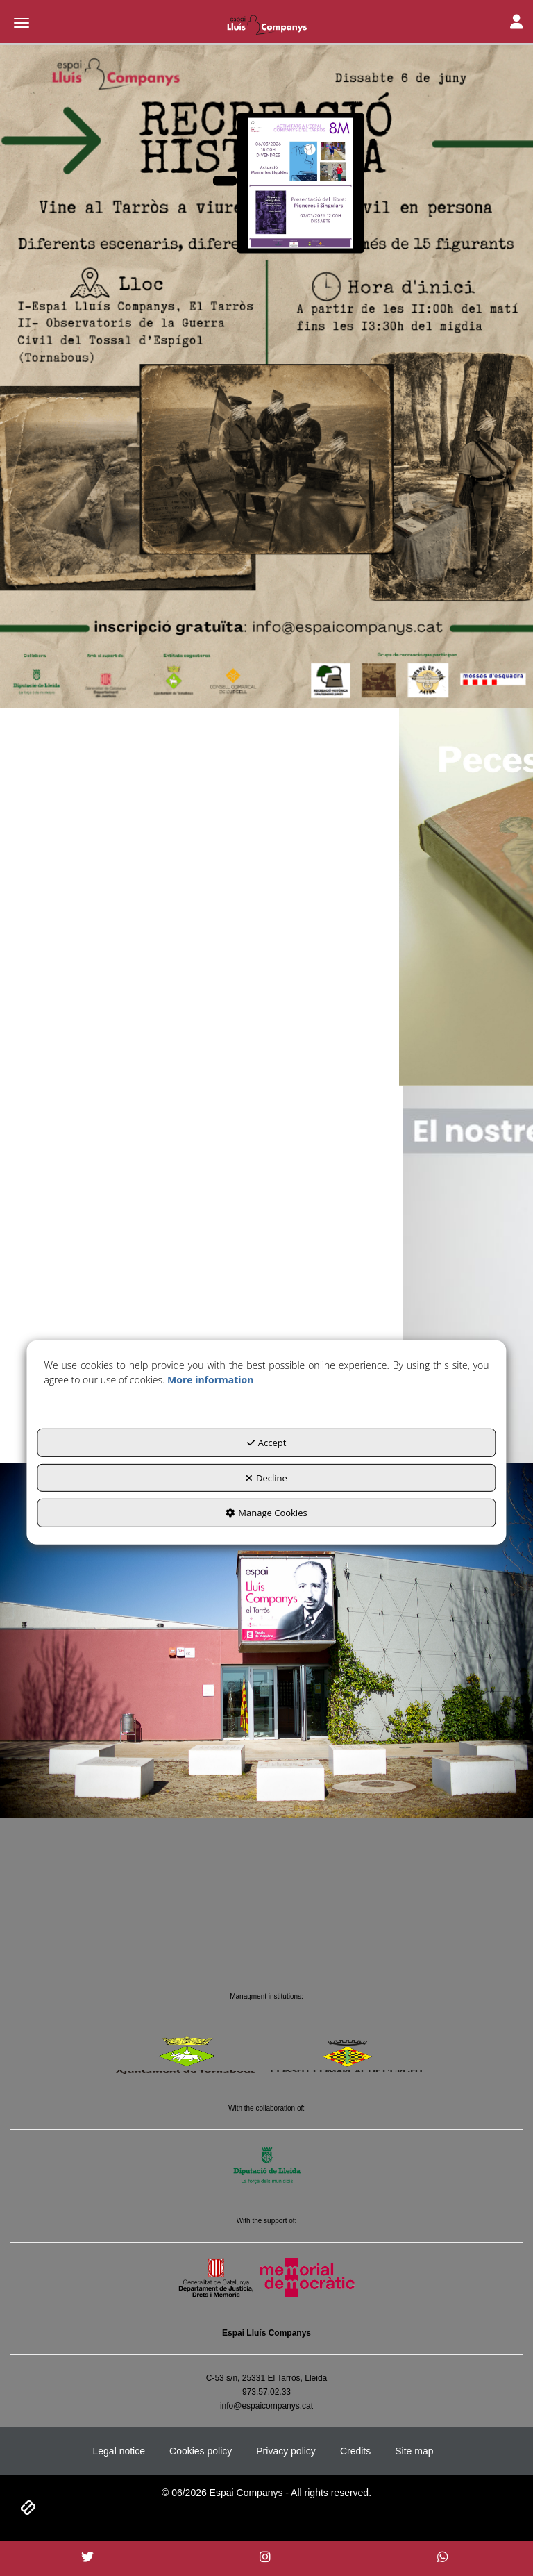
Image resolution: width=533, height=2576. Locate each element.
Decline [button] (266, 1478)
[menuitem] (119, 2451)
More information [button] (210, 1379)
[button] (266, 24)
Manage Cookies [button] (266, 1512)
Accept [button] (267, 1442)
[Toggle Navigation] (516, 23)
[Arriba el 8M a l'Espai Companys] (225, 181)
